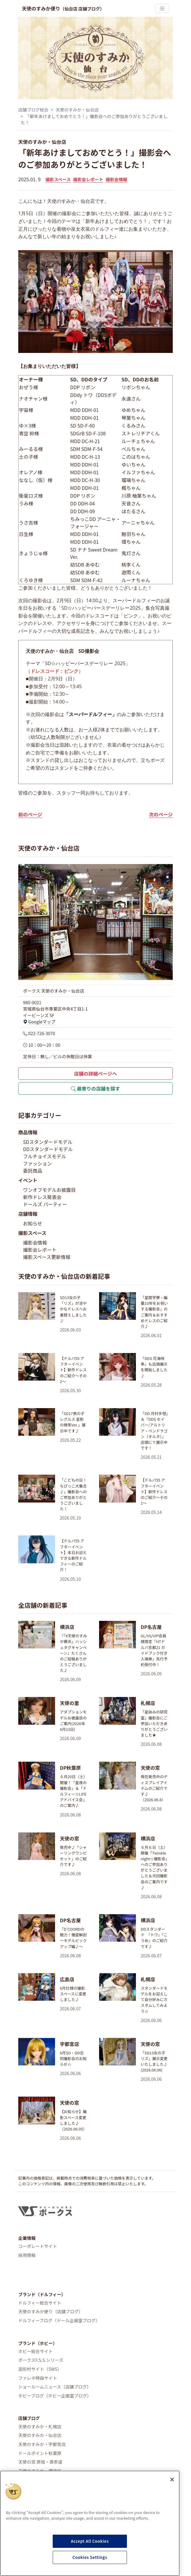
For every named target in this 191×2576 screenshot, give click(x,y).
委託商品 (32, 1170)
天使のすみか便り (63, 8)
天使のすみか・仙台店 (77, 109)
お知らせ (32, 1223)
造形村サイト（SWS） (40, 2369)
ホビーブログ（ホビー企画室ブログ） (54, 2395)
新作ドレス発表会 (42, 1197)
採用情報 (27, 2255)
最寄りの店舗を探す (95, 1088)
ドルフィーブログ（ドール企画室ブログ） (59, 2320)
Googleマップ (39, 1021)
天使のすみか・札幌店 (39, 2426)
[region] (90, 2523)
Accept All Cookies (90, 2541)
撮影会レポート (88, 179)
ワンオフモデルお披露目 (49, 1189)
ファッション (37, 1163)
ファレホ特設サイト (37, 2378)
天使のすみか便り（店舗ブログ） (50, 2311)
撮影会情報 (116, 179)
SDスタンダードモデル (47, 1141)
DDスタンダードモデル (48, 1149)
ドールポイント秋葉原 (39, 2453)
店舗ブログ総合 (33, 109)
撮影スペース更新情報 (46, 1256)
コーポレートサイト (37, 2246)
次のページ (161, 814)
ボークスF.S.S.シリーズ (40, 2360)
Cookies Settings (89, 2557)
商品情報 (27, 1132)
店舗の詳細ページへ (95, 1073)
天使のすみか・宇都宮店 (42, 2444)
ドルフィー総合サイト (39, 2302)
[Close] (172, 2479)
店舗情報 (27, 1213)
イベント (27, 1180)
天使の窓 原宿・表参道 (40, 2462)
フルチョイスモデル (44, 1156)
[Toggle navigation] (162, 8)
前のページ (30, 814)
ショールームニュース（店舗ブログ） (54, 2386)
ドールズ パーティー (45, 1204)
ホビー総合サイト (35, 2351)
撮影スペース (58, 179)
